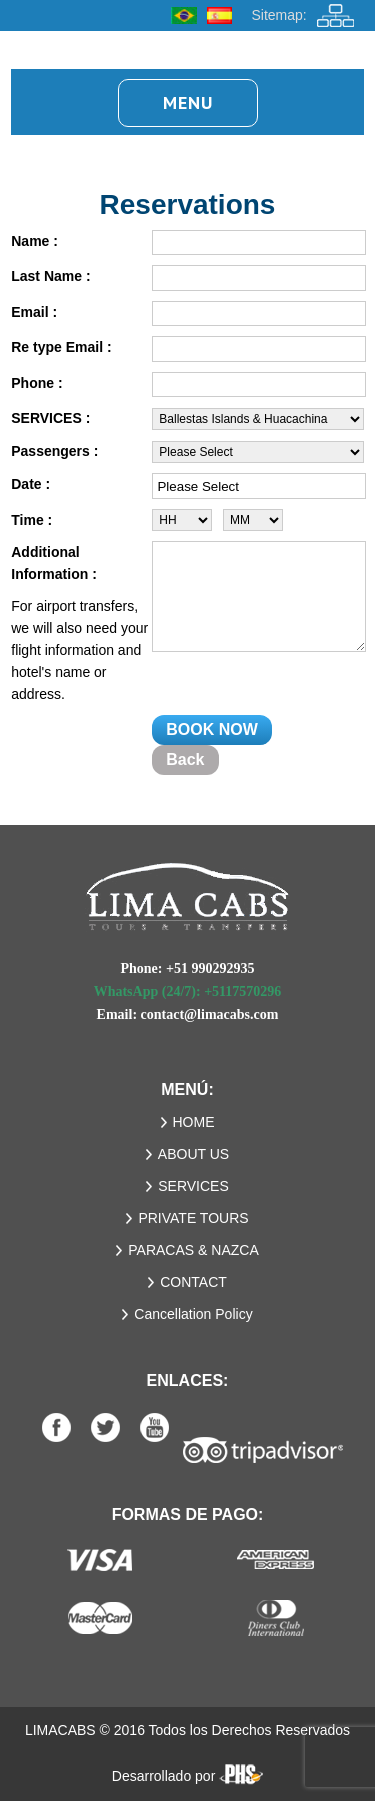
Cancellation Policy (193, 1314)
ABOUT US (193, 1154)
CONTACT (193, 1282)
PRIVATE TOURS (193, 1218)
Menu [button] (188, 102)
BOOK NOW (212, 729)
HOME (194, 1122)
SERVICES (193, 1186)
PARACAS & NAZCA (193, 1250)
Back (185, 759)
